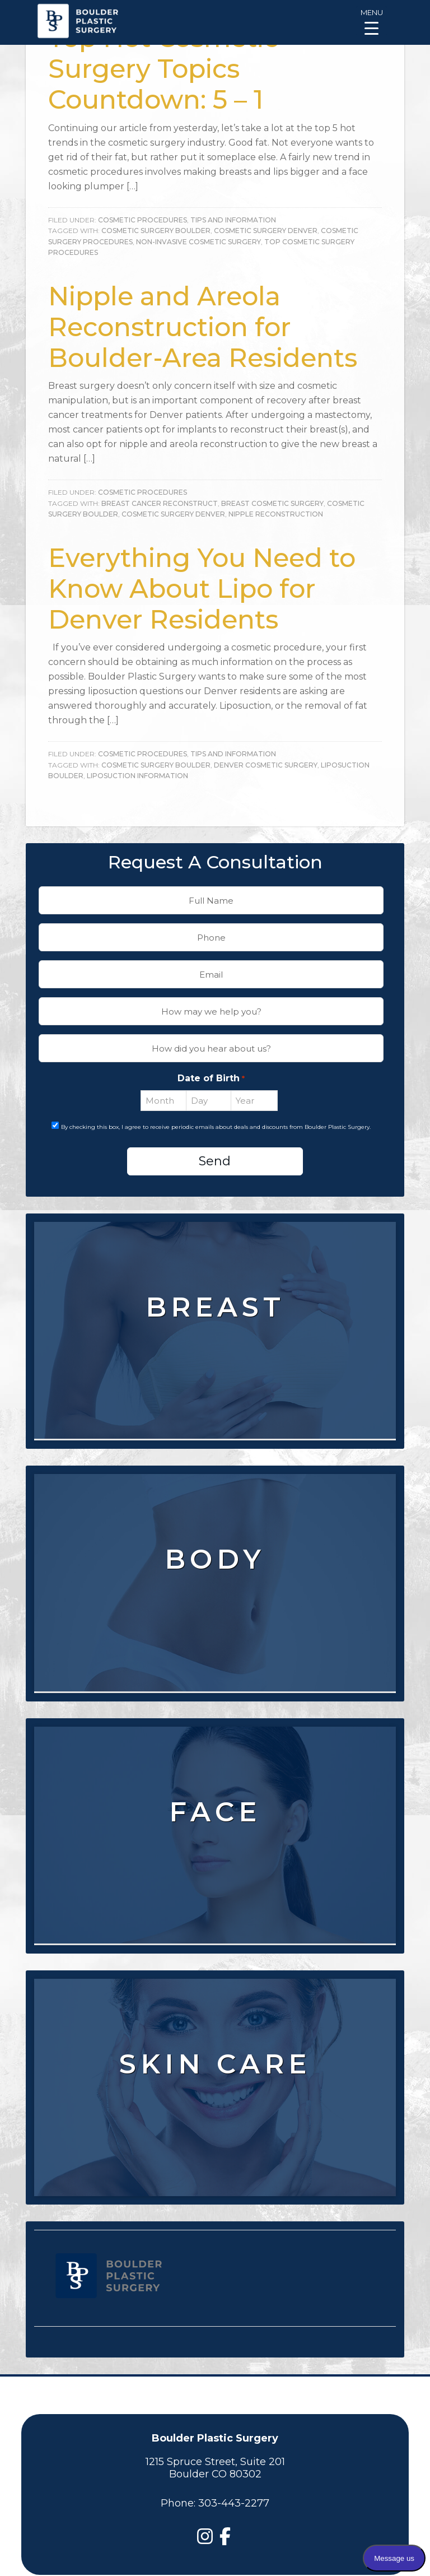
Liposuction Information (137, 775)
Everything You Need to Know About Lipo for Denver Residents (202, 588)
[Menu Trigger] (371, 21)
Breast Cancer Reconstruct (159, 503)
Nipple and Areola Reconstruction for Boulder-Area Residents (202, 327)
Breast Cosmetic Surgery (272, 503)
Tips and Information (233, 220)
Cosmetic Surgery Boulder (156, 230)
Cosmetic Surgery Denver (265, 230)
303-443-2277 (233, 2503)
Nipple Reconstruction (275, 514)
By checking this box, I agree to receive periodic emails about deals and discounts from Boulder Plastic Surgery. (216, 1127)
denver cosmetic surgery (265, 765)
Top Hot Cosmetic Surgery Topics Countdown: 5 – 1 (163, 68)
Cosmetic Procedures (142, 220)
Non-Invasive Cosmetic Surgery (198, 242)
